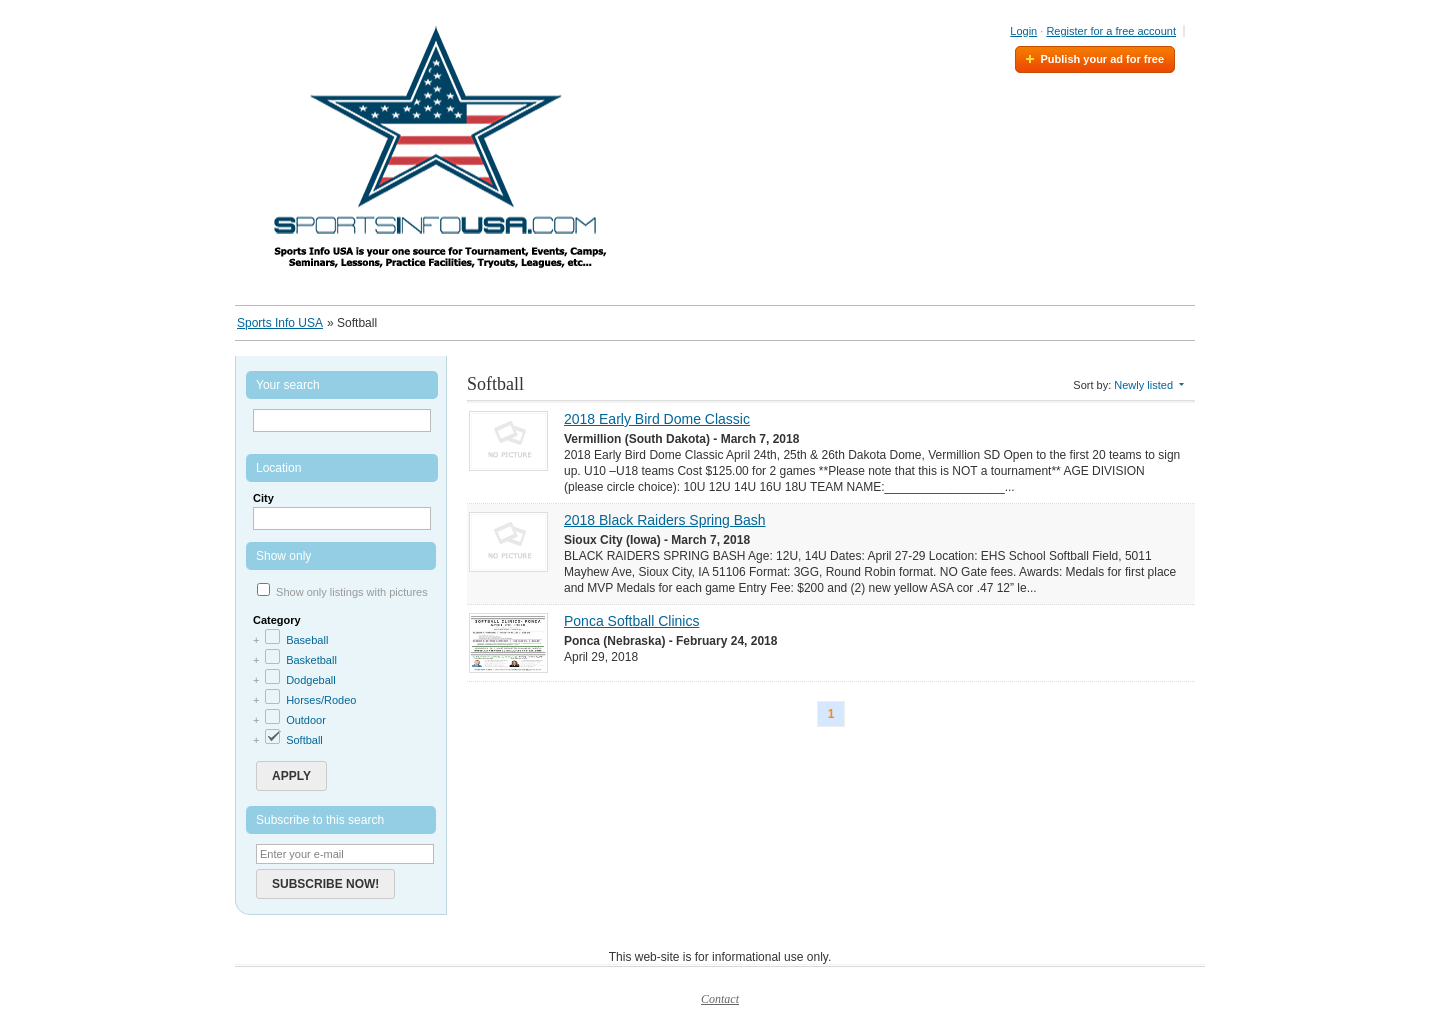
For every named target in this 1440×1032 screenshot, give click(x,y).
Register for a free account (1111, 31)
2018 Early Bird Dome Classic (657, 419)
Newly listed (1143, 385)
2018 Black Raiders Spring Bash (665, 520)
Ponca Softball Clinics (631, 621)
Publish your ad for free (1102, 59)
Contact (720, 999)
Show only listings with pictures (352, 592)
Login (1023, 31)
